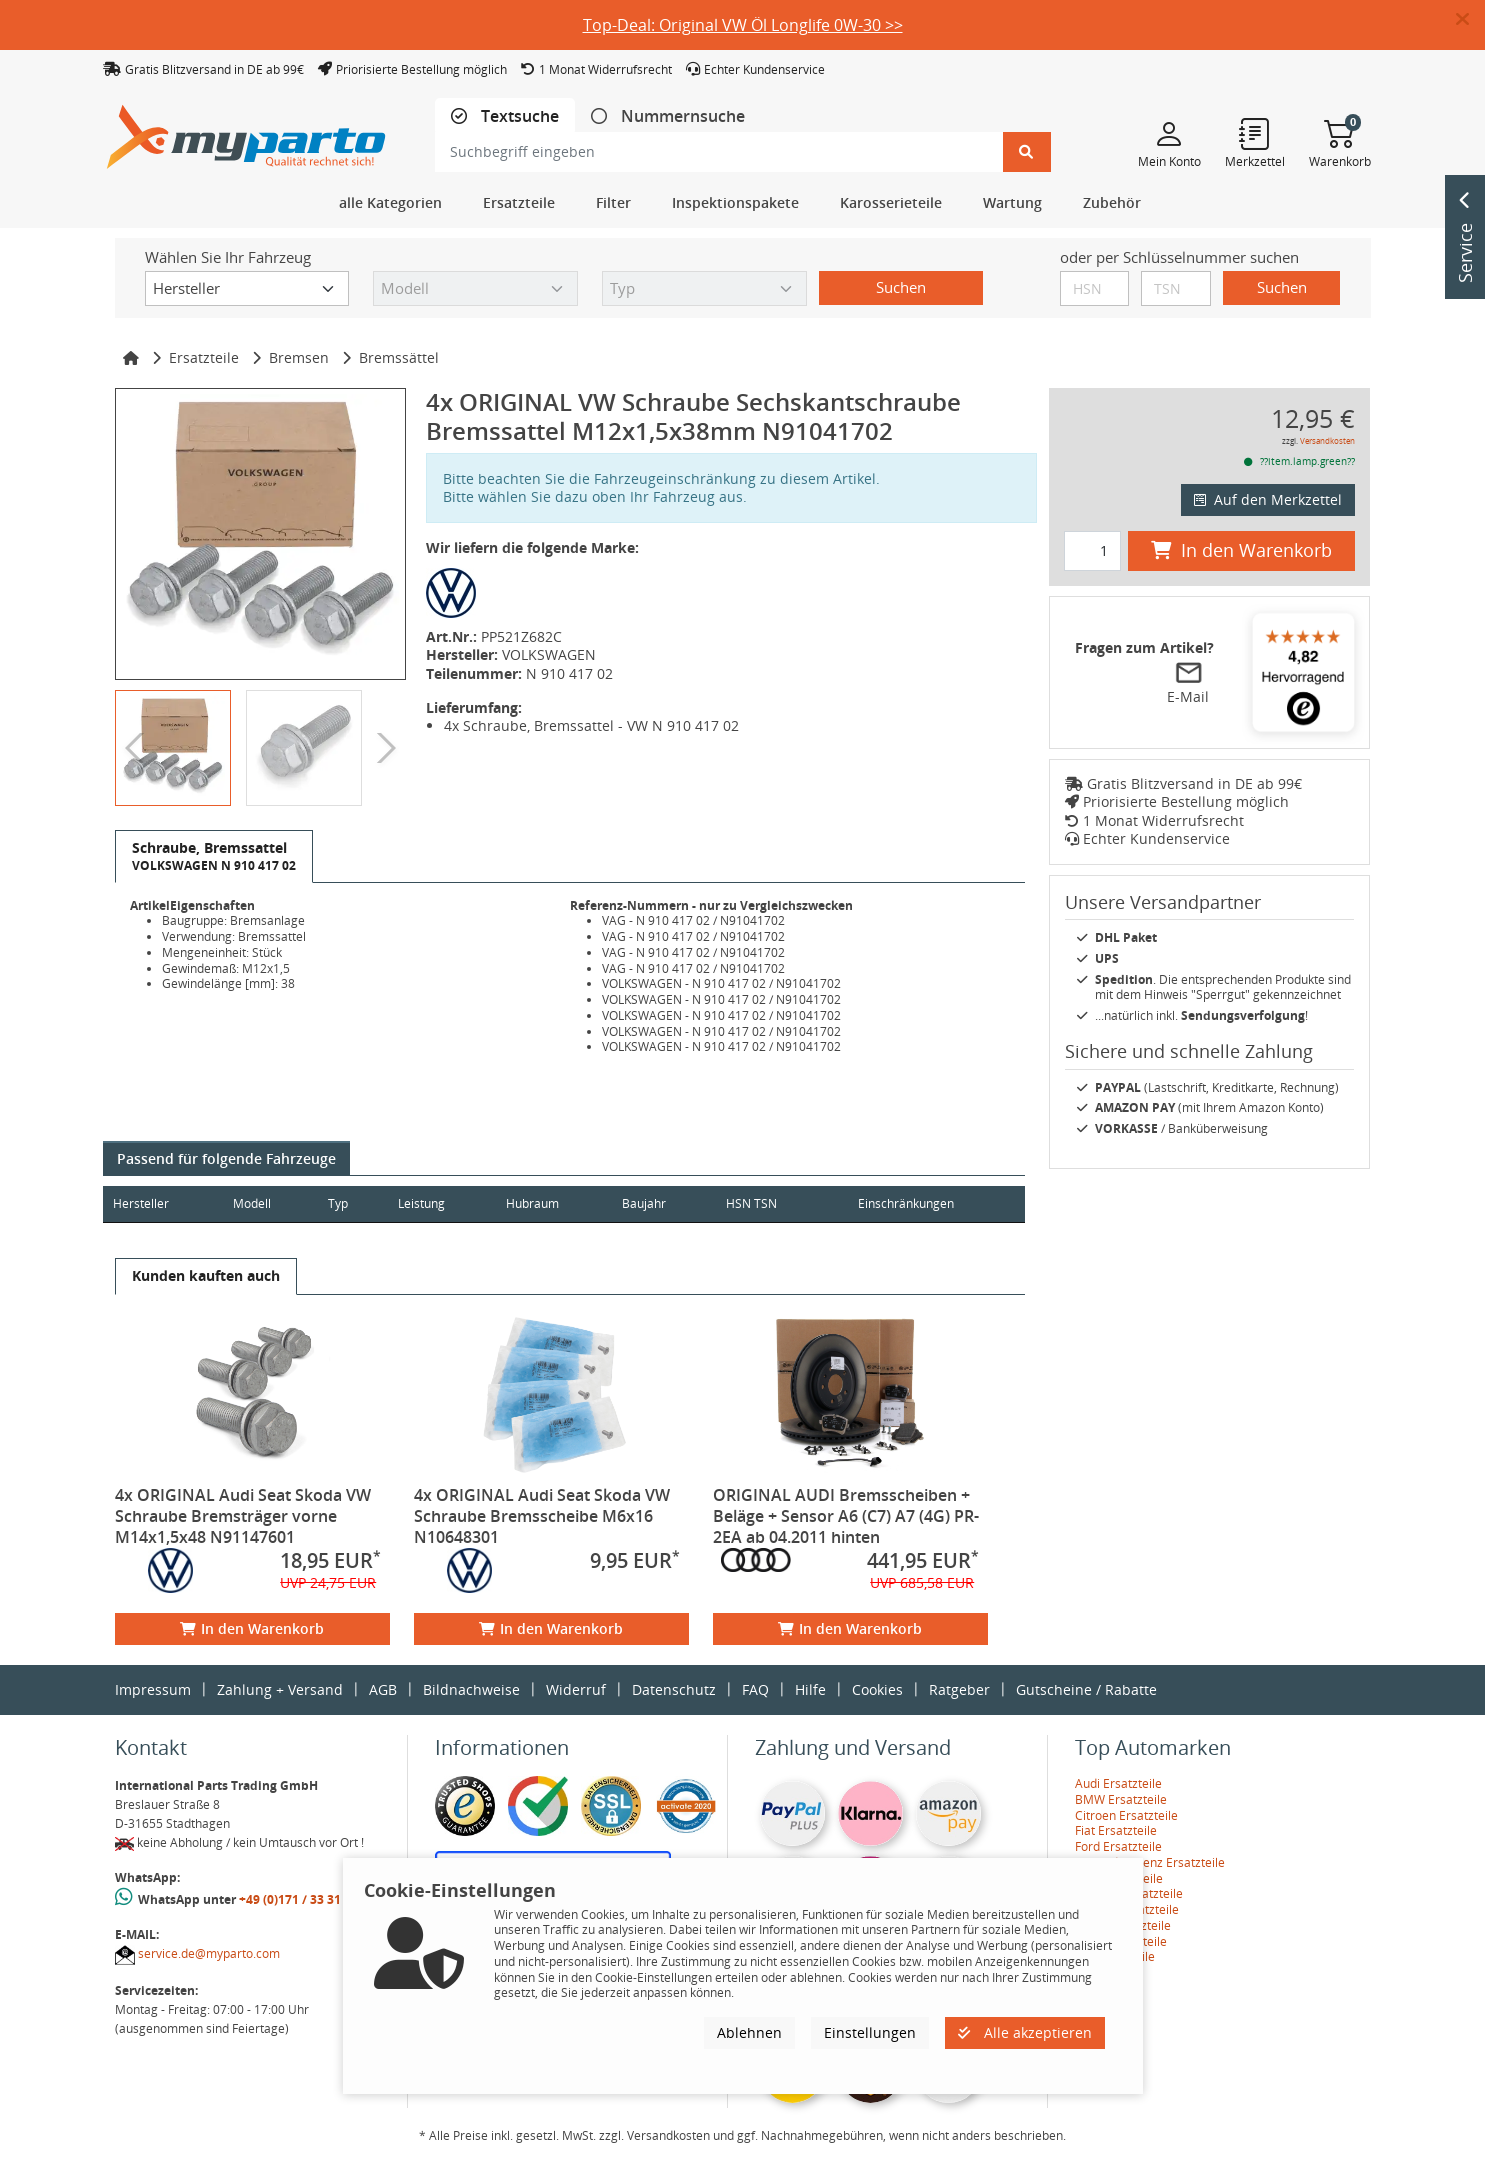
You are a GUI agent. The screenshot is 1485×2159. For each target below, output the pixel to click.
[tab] (505, 116)
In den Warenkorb (252, 1628)
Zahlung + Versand (280, 1689)
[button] (1470, 20)
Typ (349, 1203)
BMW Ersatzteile (1121, 1799)
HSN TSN (781, 1203)
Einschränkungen (898, 1203)
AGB (383, 1689)
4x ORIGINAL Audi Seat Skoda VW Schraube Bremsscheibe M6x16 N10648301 (542, 1516)
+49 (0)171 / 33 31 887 (302, 1899)
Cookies (877, 1689)
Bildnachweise (471, 1689)
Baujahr (669, 1203)
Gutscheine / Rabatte (1086, 1689)
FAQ (755, 1689)
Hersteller (141, 1203)
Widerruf (576, 1689)
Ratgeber (959, 1689)
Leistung (436, 1203)
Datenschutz (674, 1689)
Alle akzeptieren (1025, 2032)
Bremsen (299, 357)
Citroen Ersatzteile (1126, 1815)
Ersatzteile (204, 357)
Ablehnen (749, 2032)
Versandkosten (1327, 440)
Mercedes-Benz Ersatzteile (1150, 1862)
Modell (258, 1203)
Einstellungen (870, 2032)
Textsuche (518, 116)
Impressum (153, 1689)
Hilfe (810, 1689)
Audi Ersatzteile (1118, 1783)
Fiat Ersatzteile (1116, 1830)
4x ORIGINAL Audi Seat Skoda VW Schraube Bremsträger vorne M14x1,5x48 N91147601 (243, 1516)
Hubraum (551, 1203)
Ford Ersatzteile (1118, 1846)
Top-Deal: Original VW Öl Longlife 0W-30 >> (743, 25)
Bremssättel (399, 357)
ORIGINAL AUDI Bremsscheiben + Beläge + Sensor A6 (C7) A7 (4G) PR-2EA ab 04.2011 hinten (846, 1516)
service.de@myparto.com (209, 1953)
